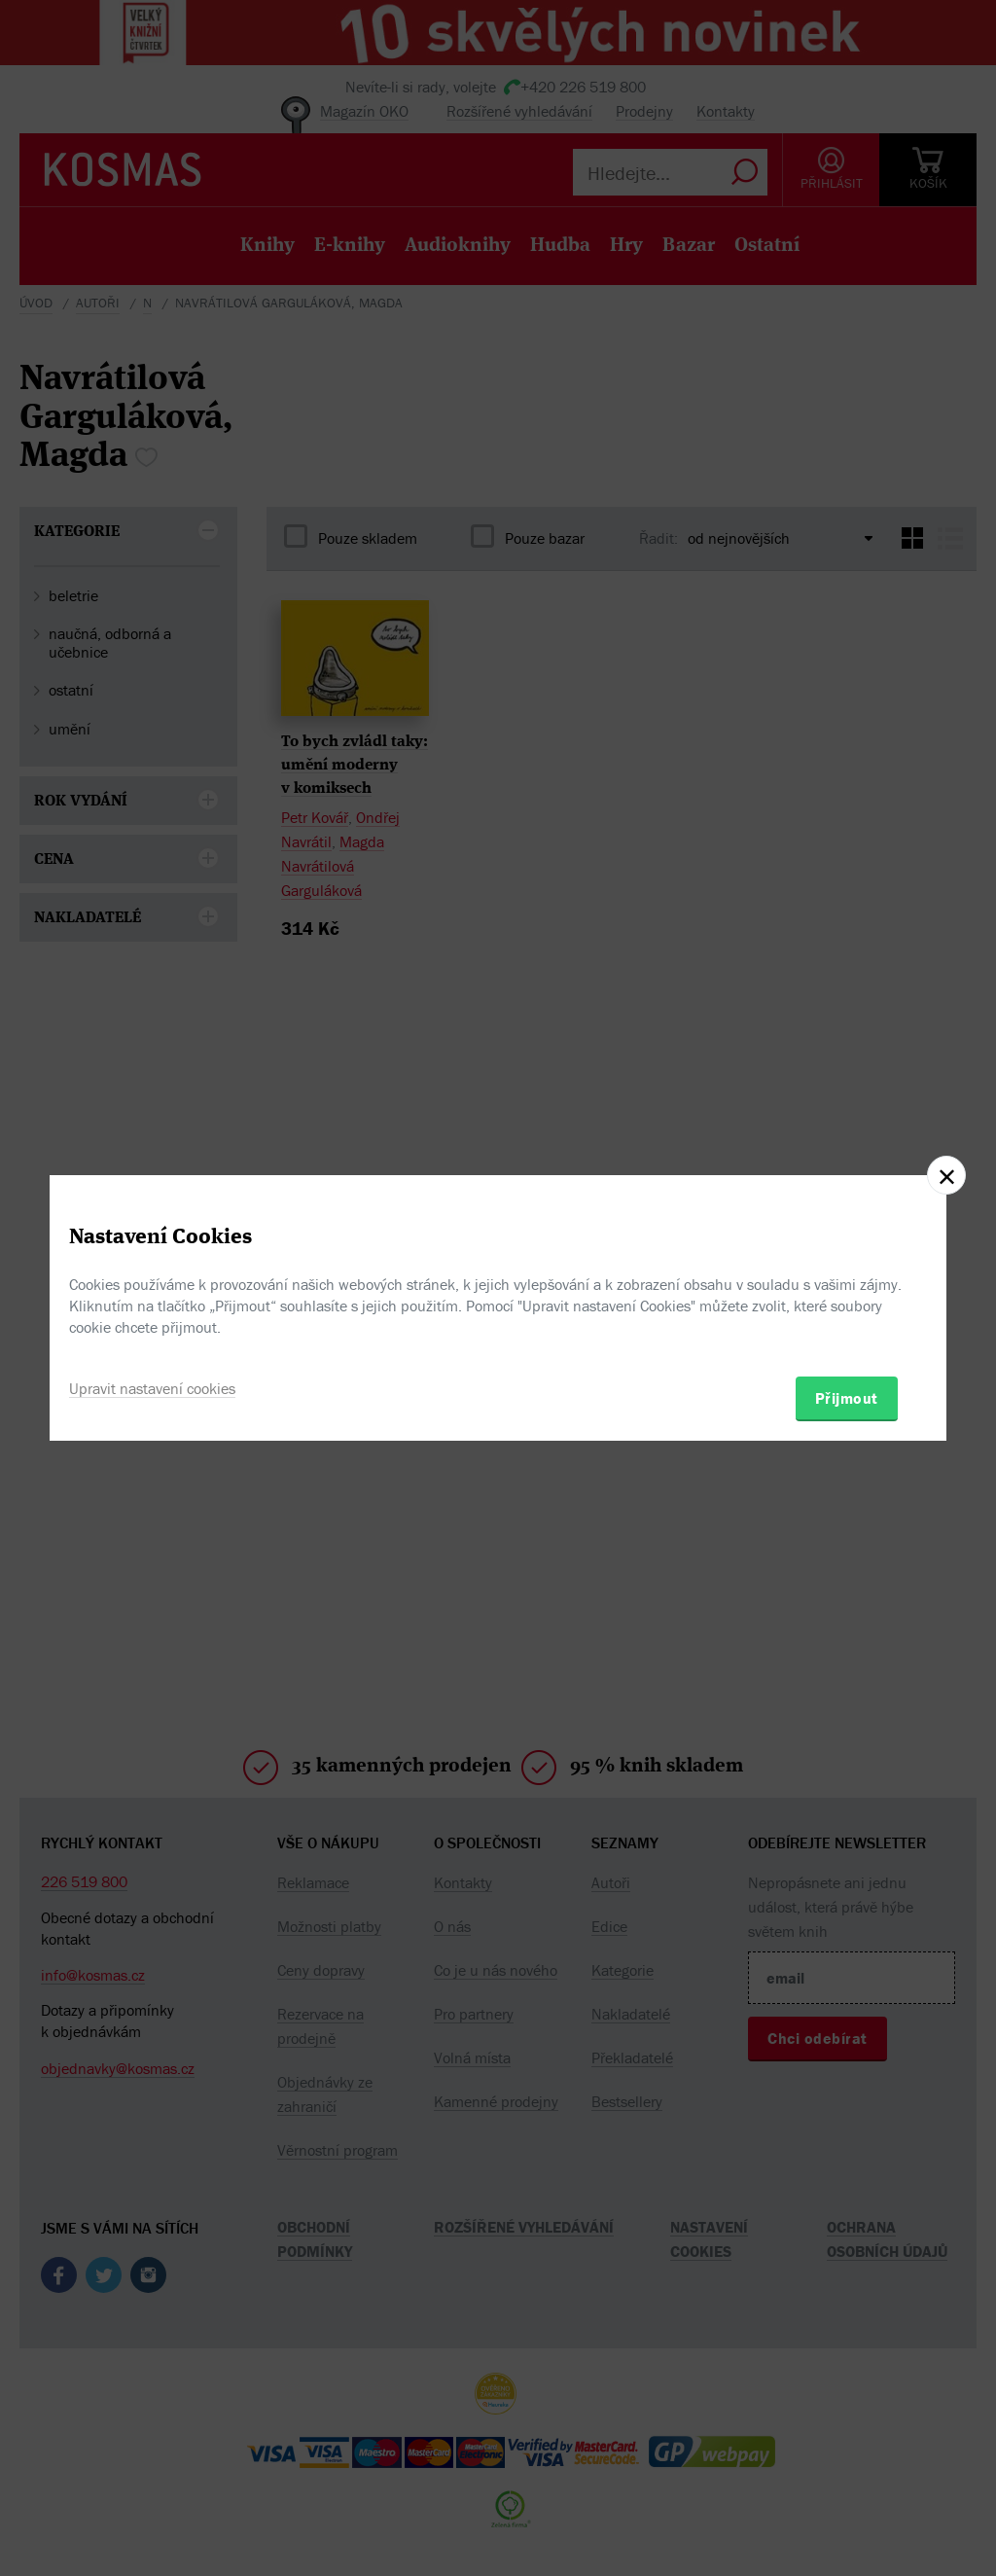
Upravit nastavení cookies (152, 1388)
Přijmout (846, 1398)
